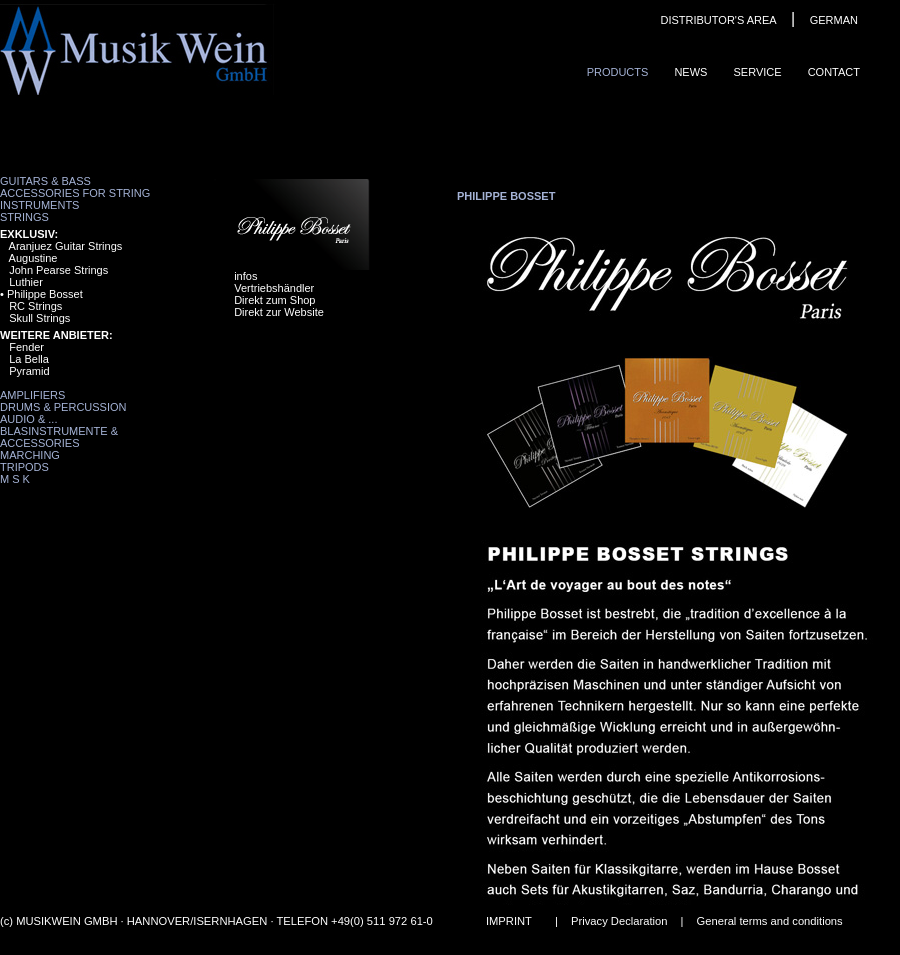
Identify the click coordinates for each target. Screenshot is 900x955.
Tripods (24, 467)
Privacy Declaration (619, 921)
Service (757, 72)
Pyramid (29, 371)
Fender (26, 347)
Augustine (33, 258)
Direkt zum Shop (274, 300)
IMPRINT (509, 921)
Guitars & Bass (45, 181)
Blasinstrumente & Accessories (59, 437)
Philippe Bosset (45, 294)
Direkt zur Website (279, 312)
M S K (15, 479)
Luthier (26, 282)
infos (245, 276)
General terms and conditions (770, 921)
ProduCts (618, 72)
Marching (30, 455)
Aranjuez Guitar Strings (66, 246)
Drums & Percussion (63, 407)
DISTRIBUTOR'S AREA (718, 20)
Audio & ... (28, 419)
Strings (24, 217)
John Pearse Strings (58, 270)
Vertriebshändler (274, 288)
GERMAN (834, 20)
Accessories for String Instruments (75, 199)
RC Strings (35, 306)
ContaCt (834, 72)
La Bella (29, 359)
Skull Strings (39, 318)
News (690, 72)
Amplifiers (32, 395)
